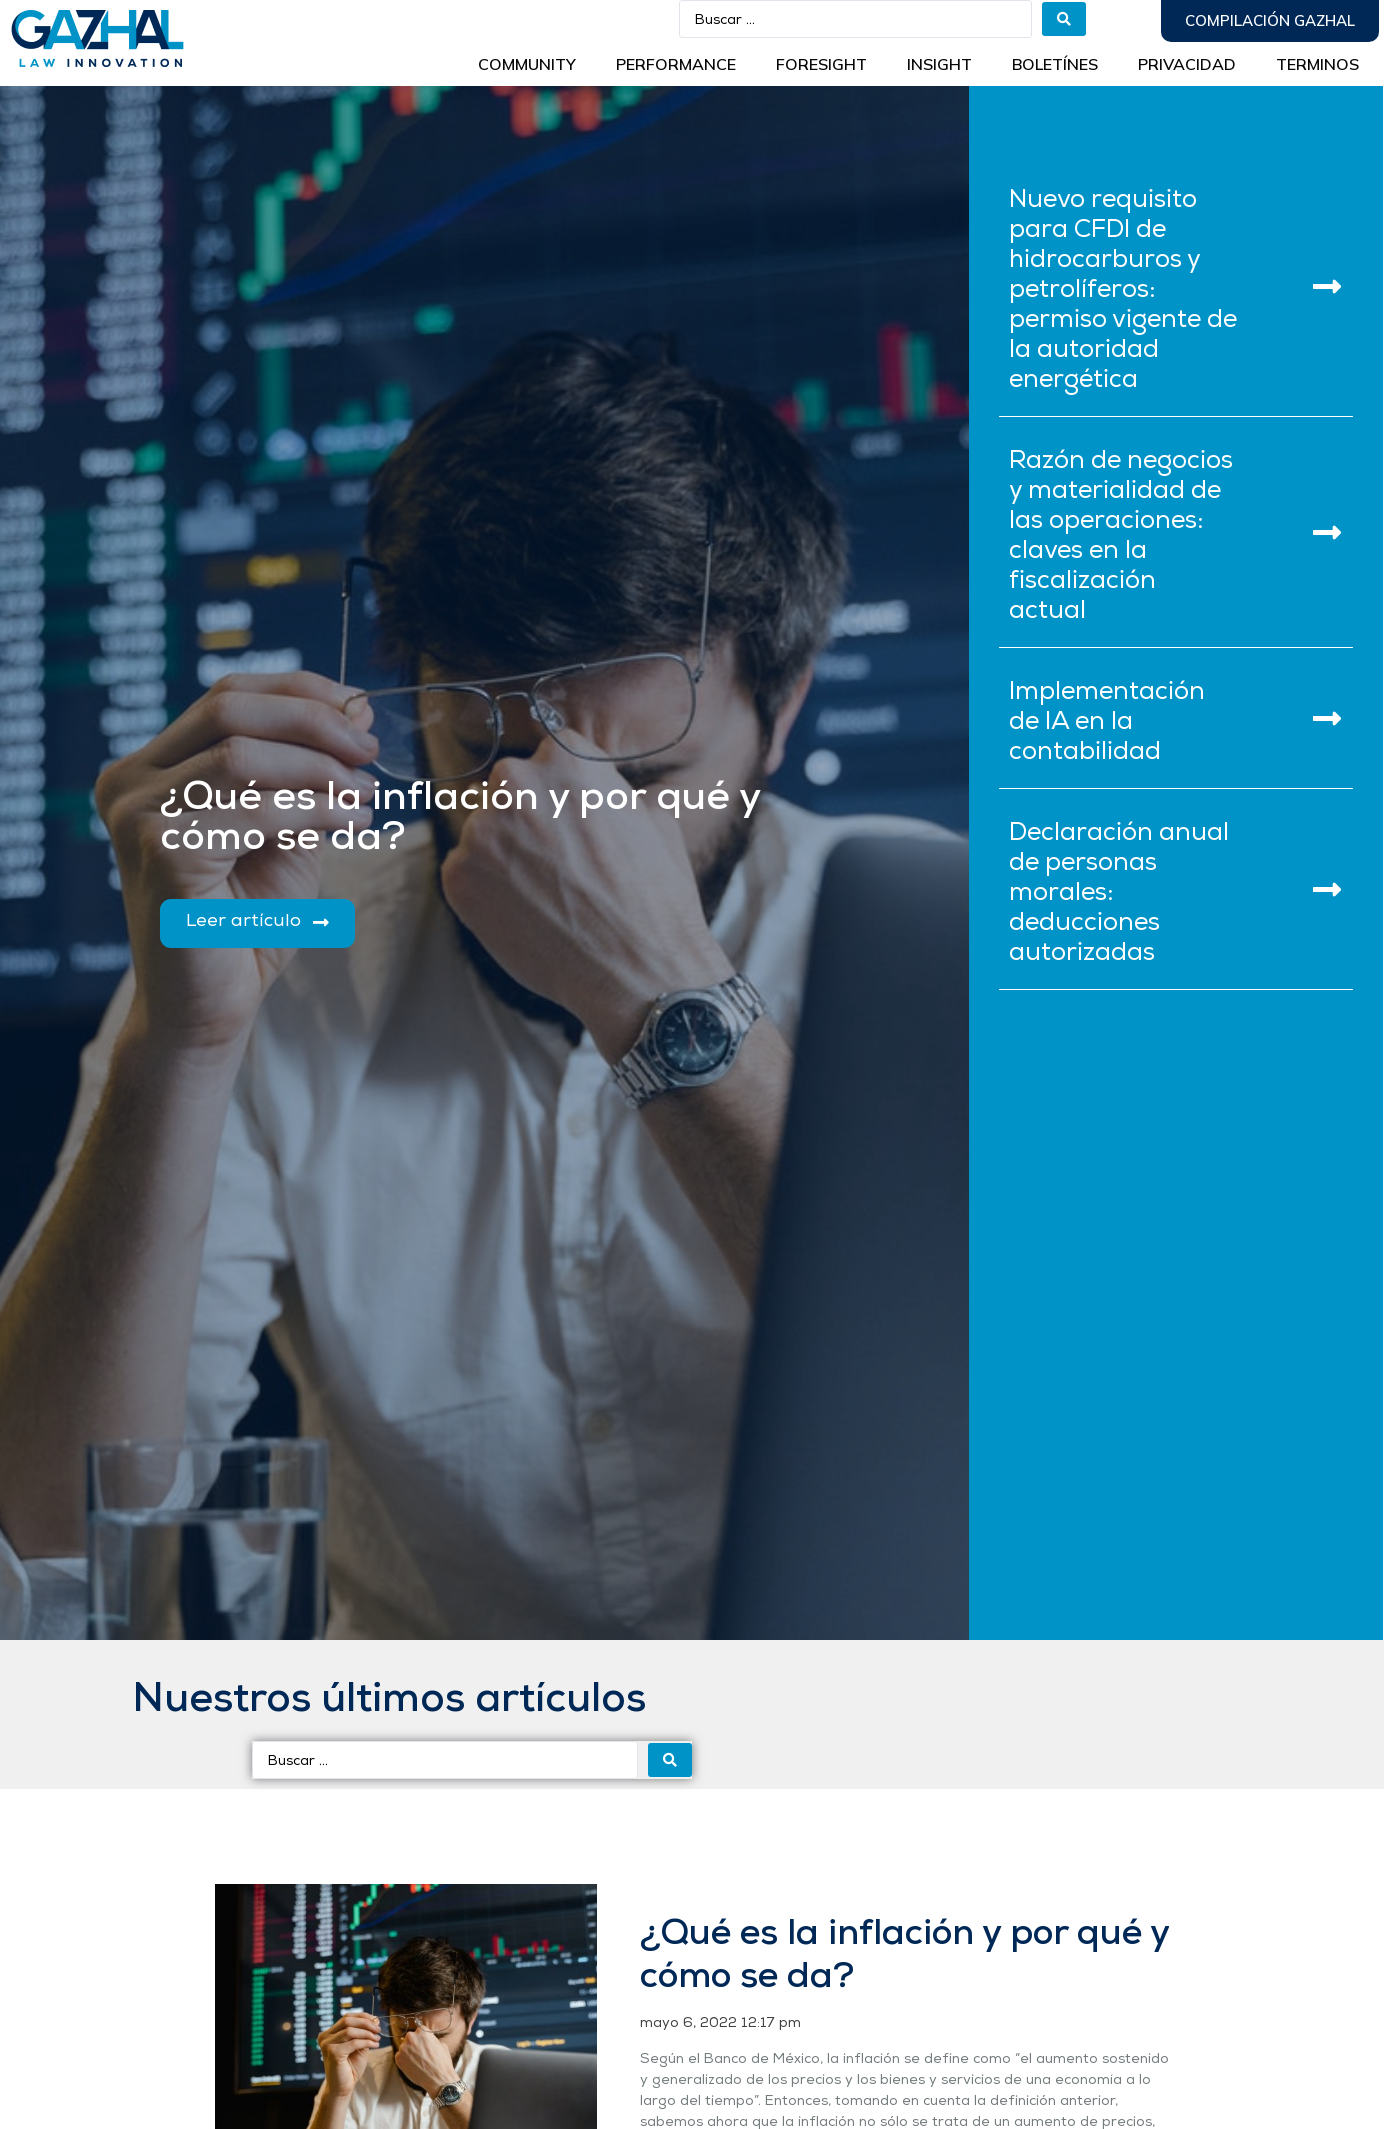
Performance (676, 64)
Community (527, 64)
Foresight (821, 64)
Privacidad (1187, 64)
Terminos (1317, 64)
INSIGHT (939, 64)
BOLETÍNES (1055, 64)
